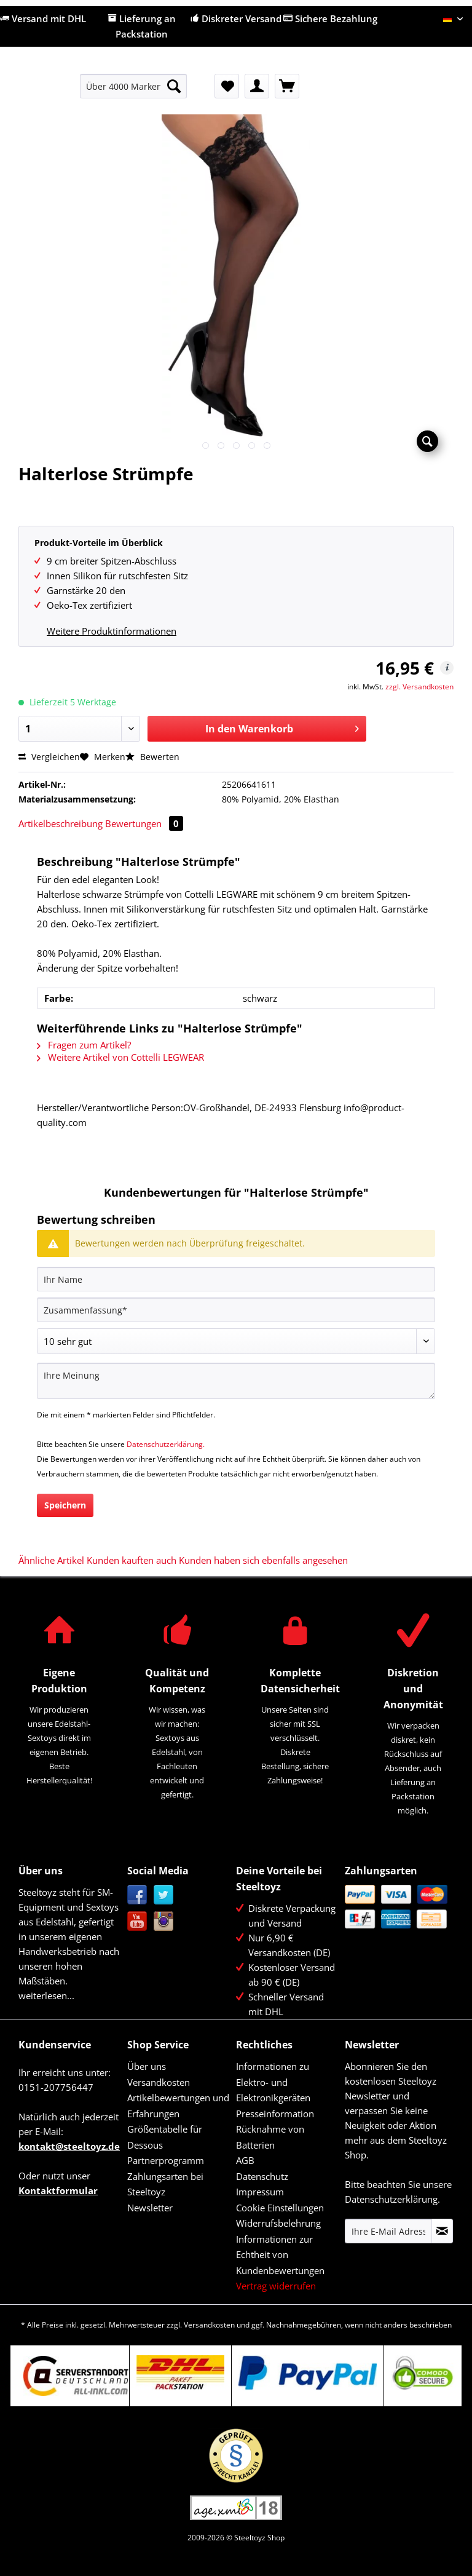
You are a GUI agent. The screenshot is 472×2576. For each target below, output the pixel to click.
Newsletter (150, 2207)
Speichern (65, 1505)
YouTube (137, 1921)
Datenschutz (262, 2176)
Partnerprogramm (165, 2160)
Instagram (164, 1921)
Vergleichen (49, 757)
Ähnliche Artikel (51, 1560)
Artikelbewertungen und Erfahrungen (178, 2105)
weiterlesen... (46, 1995)
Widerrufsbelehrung (278, 2223)
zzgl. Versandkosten (419, 686)
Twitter (164, 1895)
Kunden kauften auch (131, 1560)
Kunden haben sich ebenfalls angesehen (263, 1560)
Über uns (146, 2066)
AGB (245, 2160)
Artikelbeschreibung (60, 823)
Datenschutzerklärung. (166, 1444)
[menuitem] (133, 92)
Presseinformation (275, 2113)
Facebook (137, 1895)
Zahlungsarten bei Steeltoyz (165, 2184)
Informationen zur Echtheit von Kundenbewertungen (280, 2255)
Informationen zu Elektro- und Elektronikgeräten (273, 2082)
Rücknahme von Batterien (270, 2137)
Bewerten (152, 757)
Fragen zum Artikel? (84, 1045)
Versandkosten (158, 2082)
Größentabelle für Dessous (164, 2137)
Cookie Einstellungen (280, 2207)
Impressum (260, 2192)
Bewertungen (144, 823)
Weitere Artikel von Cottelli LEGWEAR (120, 1057)
